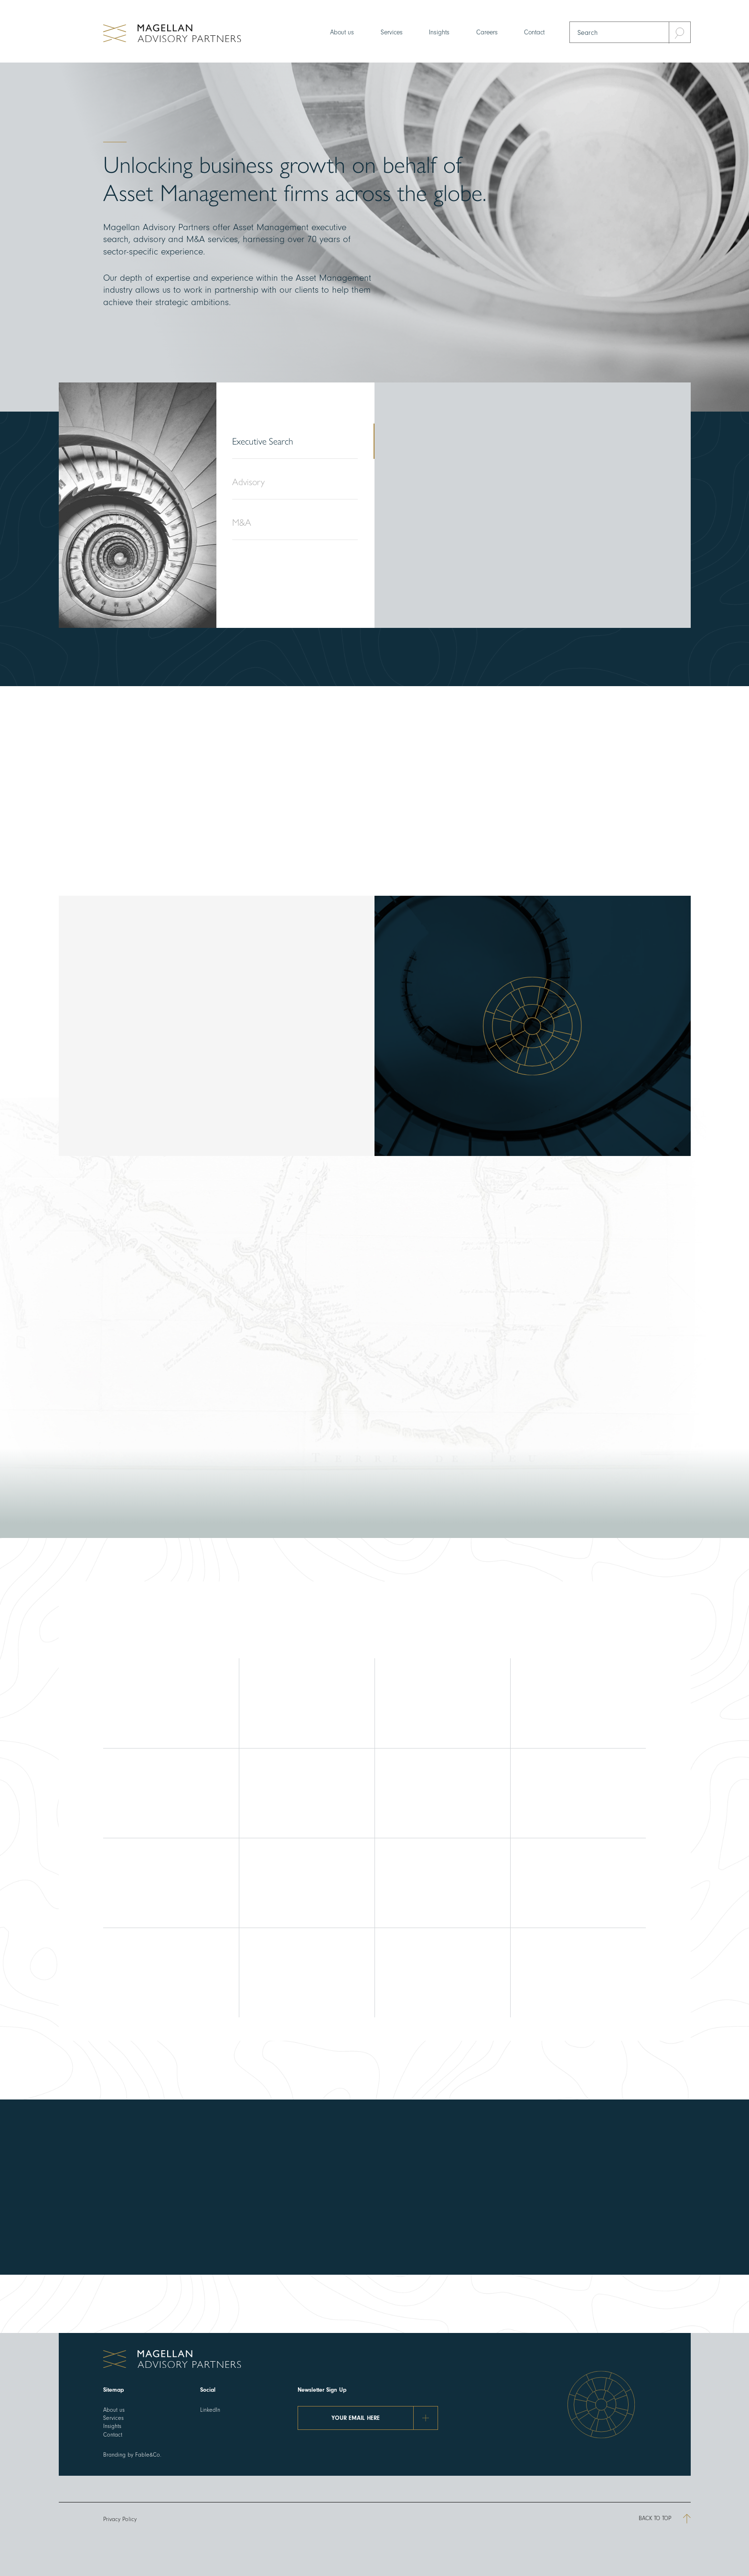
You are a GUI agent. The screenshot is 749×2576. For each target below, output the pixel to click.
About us (342, 32)
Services (392, 32)
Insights (439, 32)
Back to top (664, 2518)
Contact (534, 32)
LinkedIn (210, 2409)
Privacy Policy (120, 2519)
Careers (487, 32)
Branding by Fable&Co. (132, 2454)
